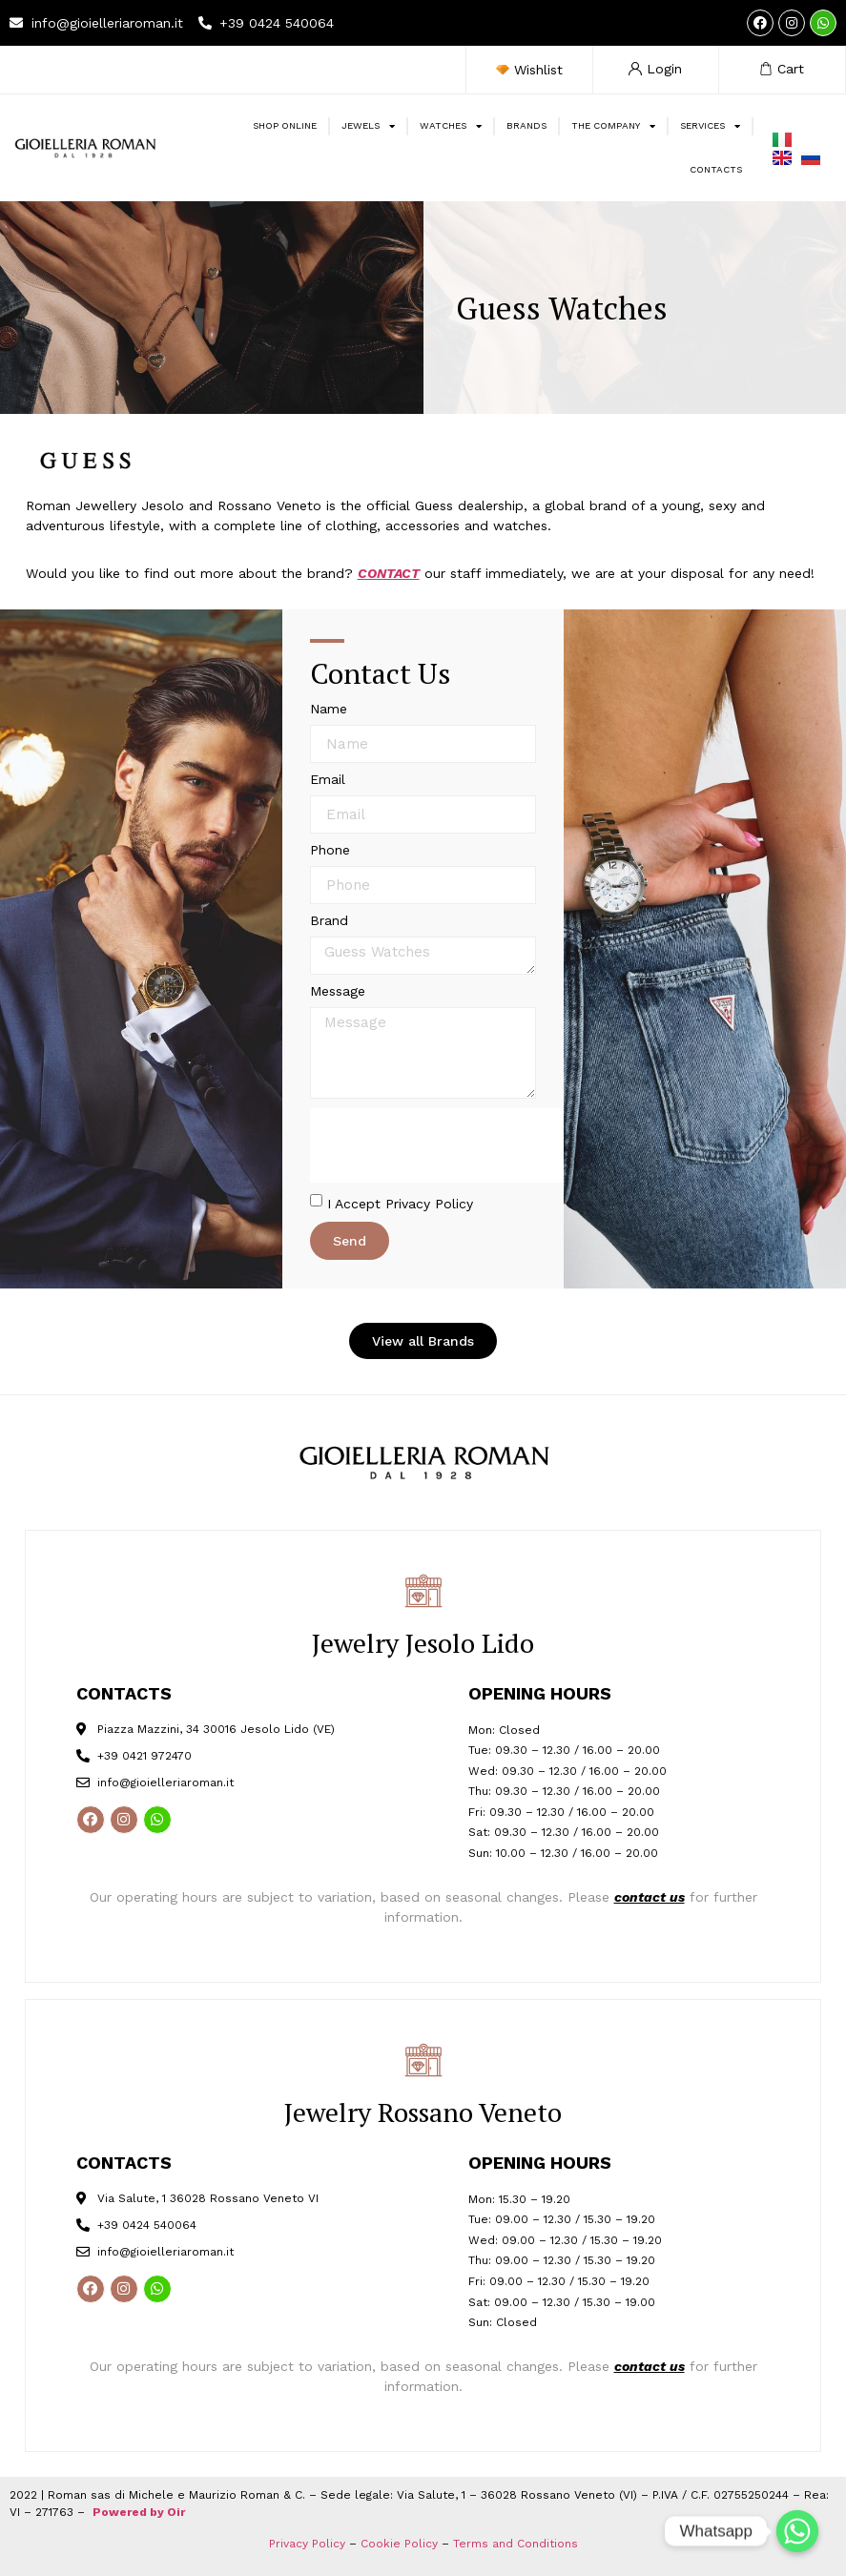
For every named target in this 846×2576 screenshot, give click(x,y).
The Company (613, 126)
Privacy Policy (307, 2543)
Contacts (716, 169)
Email (327, 780)
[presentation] (455, 1145)
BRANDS (526, 125)
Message (337, 991)
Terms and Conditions (515, 2543)
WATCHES (451, 126)
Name (328, 709)
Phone (330, 850)
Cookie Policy (399, 2543)
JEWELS (368, 126)
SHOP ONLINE (285, 125)
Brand (329, 921)
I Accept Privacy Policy (400, 1203)
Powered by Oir (139, 2512)
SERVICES (710, 126)
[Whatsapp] (797, 2531)
